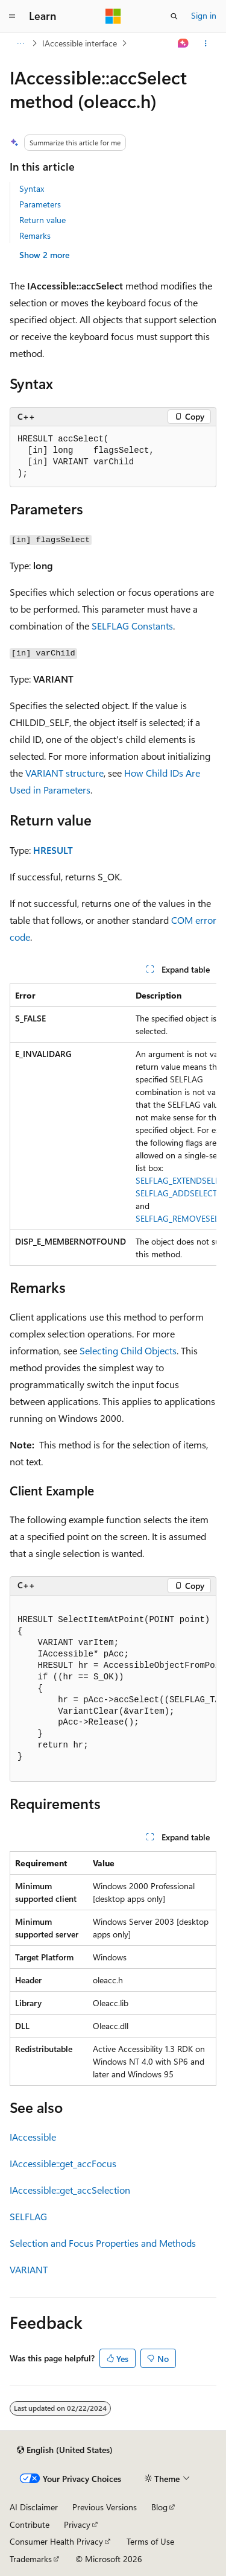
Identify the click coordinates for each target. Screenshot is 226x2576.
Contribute (29, 2524)
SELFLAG (28, 2216)
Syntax (31, 188)
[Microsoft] (113, 16)
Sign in (203, 15)
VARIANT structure (64, 772)
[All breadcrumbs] (20, 43)
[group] (113, 1124)
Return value (42, 220)
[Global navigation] (12, 16)
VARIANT (29, 2269)
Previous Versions (104, 2507)
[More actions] (205, 43)
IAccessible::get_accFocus (63, 2163)
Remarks (35, 235)
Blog (159, 2507)
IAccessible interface (79, 43)
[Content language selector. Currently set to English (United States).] (65, 2450)
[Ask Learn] (183, 43)
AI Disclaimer (34, 2507)
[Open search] (174, 16)
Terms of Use (150, 2541)
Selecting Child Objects (128, 1350)
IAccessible (33, 2136)
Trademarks (31, 2559)
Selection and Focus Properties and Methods (103, 2243)
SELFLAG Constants (132, 625)
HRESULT (53, 850)
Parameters (40, 204)
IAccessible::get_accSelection (70, 2189)
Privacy (77, 2524)
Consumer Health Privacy (56, 2541)
